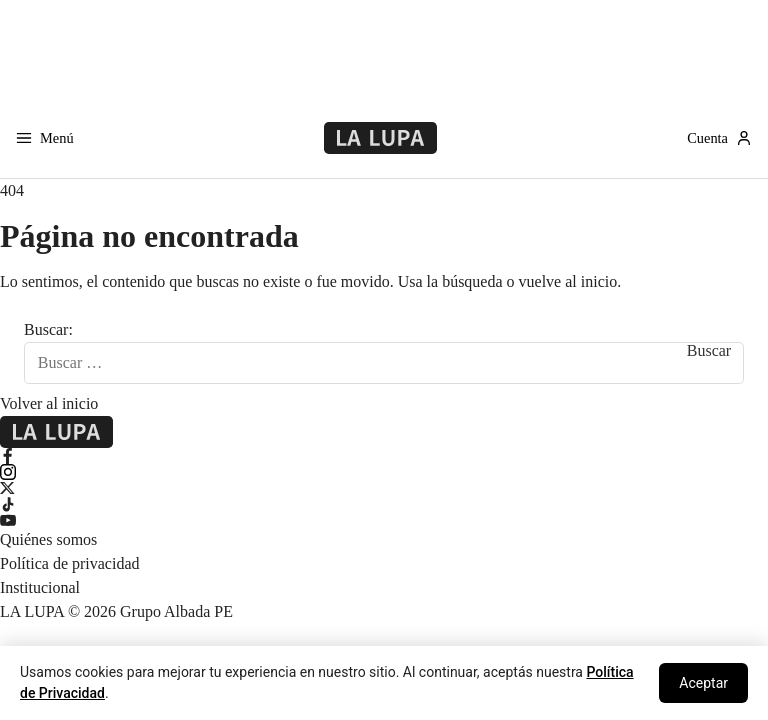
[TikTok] (384, 504)
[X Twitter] (384, 488)
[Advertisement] (384, 45)
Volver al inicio (49, 403)
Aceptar (703, 683)
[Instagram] (384, 472)
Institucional (40, 587)
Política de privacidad (70, 563)
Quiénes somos (48, 539)
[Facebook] (384, 456)
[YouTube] (384, 520)
